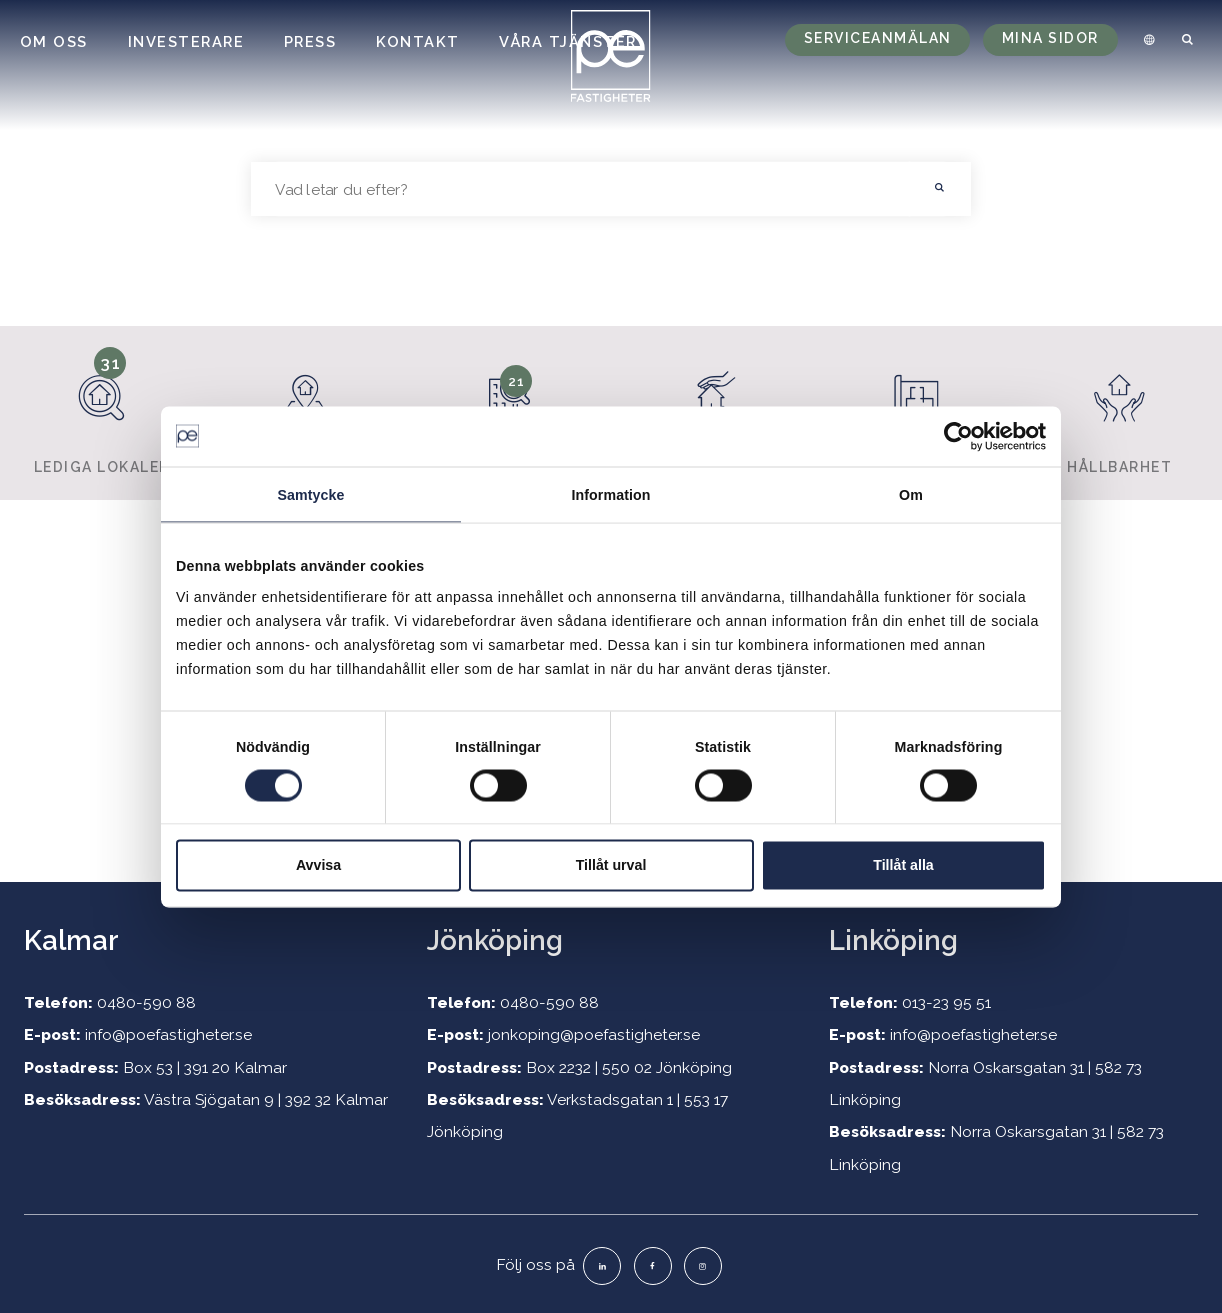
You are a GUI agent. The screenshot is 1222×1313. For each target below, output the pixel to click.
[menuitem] (1146, 40)
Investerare (186, 41)
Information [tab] (610, 494)
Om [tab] (911, 494)
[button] (940, 189)
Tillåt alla (903, 865)
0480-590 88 (146, 1002)
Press (310, 41)
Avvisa (318, 865)
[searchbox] (580, 189)
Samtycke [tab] (310, 494)
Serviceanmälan (878, 38)
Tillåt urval (611, 865)
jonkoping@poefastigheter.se (594, 1034)
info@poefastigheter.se (168, 1034)
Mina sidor (1050, 38)
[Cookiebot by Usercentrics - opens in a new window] (958, 436)
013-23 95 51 (946, 1002)
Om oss (54, 41)
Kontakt (418, 41)
